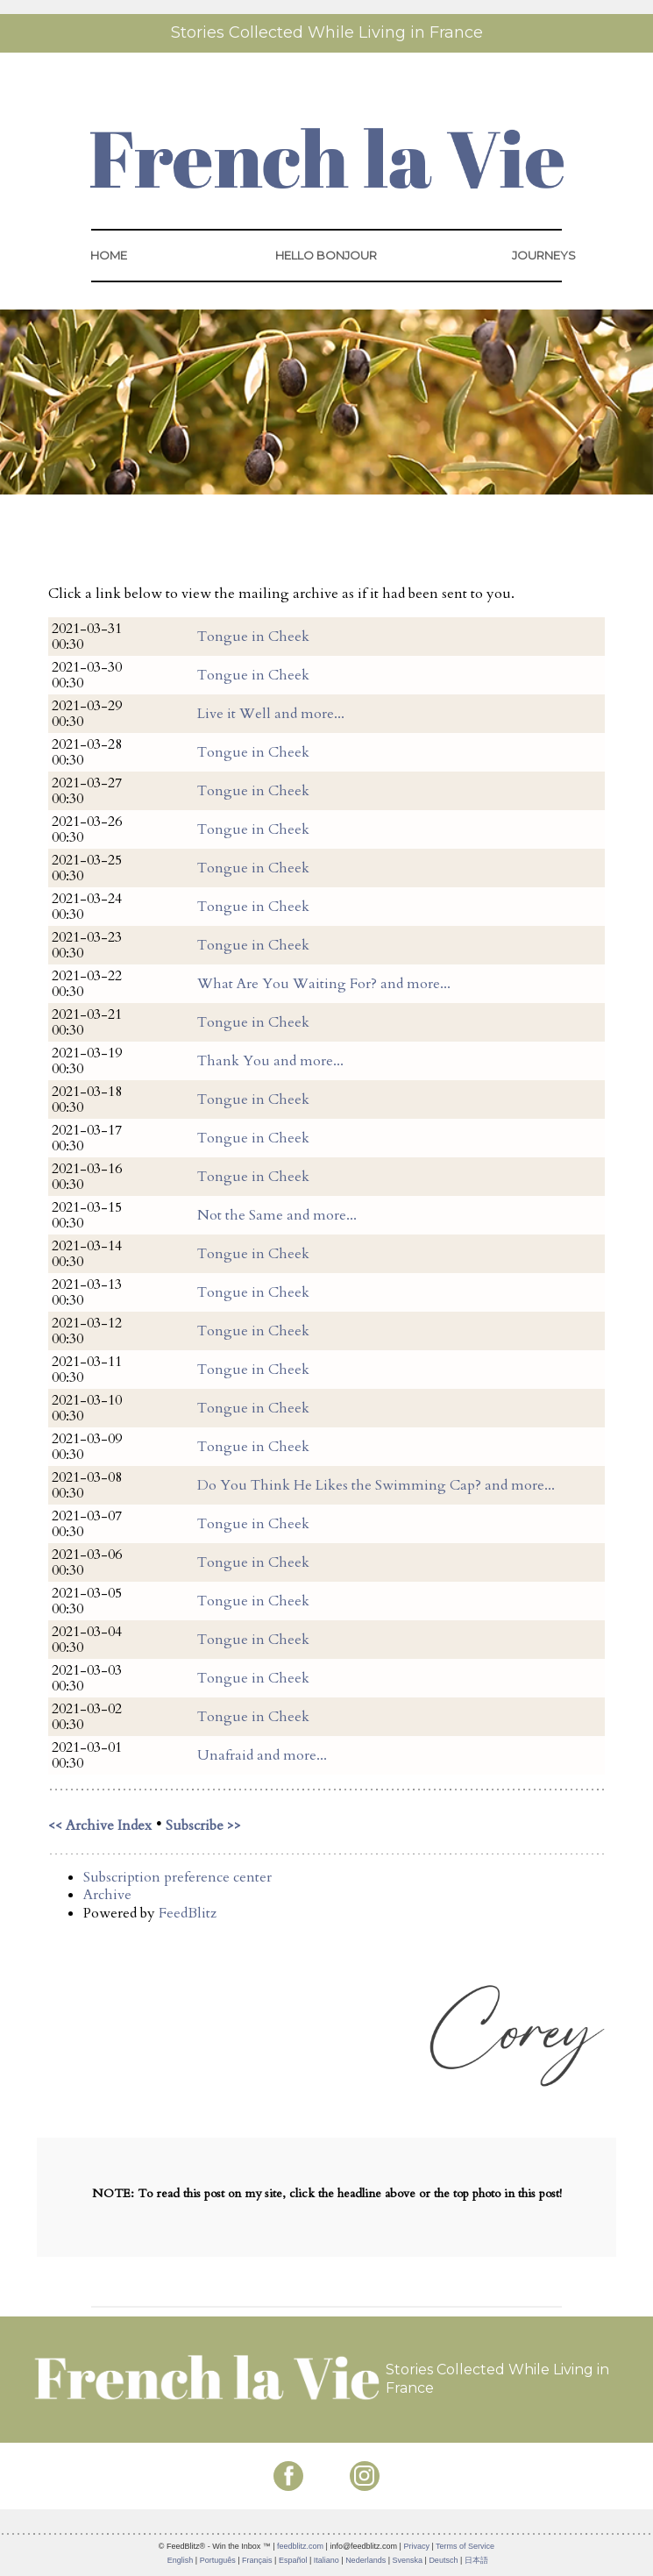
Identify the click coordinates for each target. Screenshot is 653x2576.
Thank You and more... (270, 1061)
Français (257, 2560)
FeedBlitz (187, 1913)
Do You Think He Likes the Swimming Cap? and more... (376, 1485)
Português (218, 2560)
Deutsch (443, 2560)
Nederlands (365, 2560)
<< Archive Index (100, 1825)
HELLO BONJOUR (326, 255)
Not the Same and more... (277, 1215)
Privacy (416, 2546)
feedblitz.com (300, 2546)
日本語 (476, 2560)
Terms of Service (465, 2546)
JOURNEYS (544, 255)
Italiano (326, 2560)
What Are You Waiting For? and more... (324, 983)
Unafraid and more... (262, 1755)
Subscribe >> (203, 1825)
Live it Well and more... (270, 713)
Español (293, 2560)
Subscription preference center (177, 1877)
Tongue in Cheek (253, 636)
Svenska (408, 2560)
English (180, 2560)
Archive (107, 1894)
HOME (108, 255)
